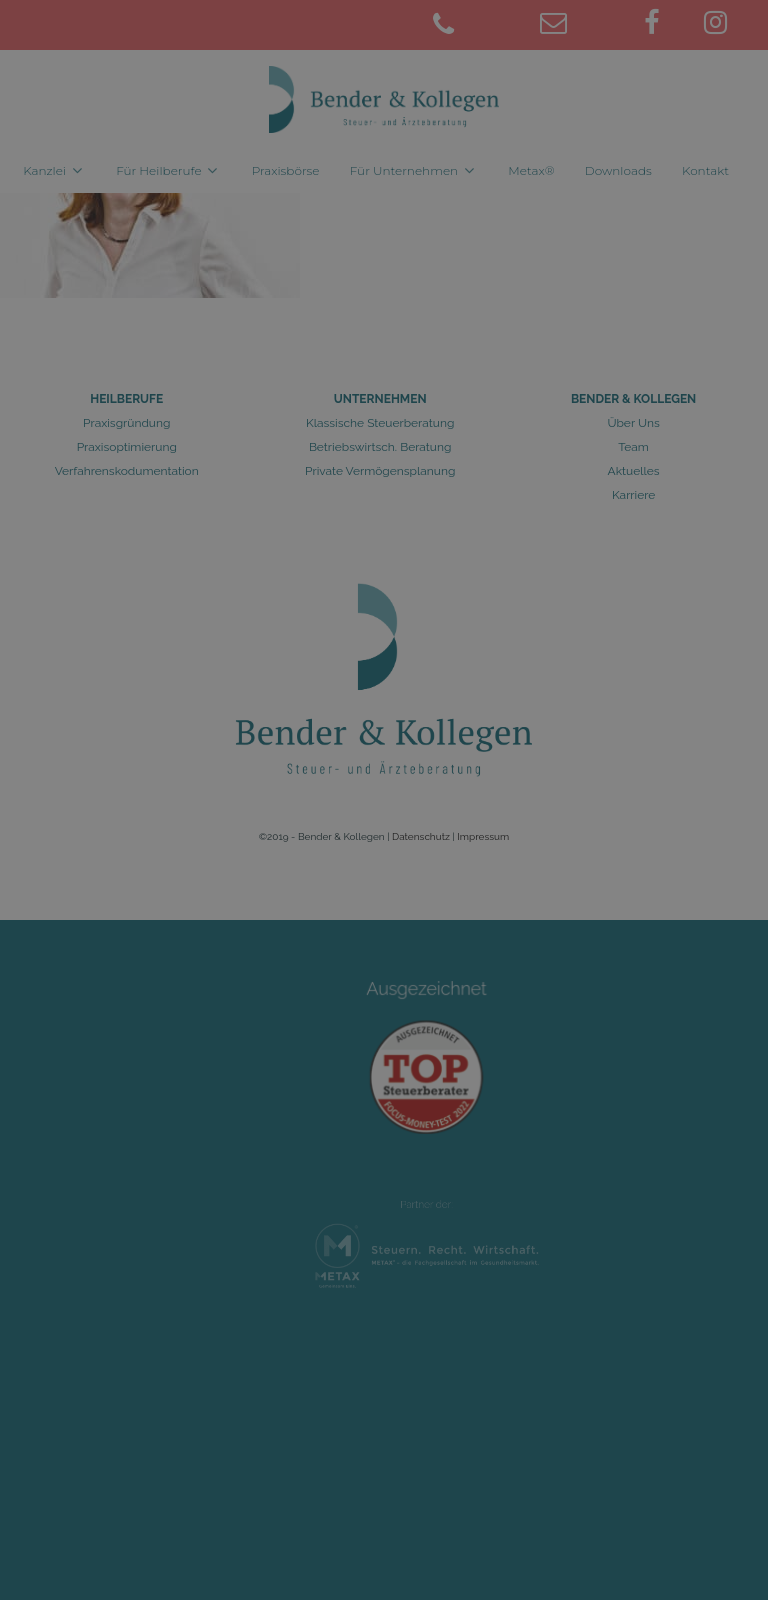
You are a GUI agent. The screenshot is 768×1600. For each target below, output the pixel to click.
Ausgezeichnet (426, 1005)
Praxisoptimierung (127, 447)
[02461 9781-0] (473, 26)
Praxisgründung (126, 423)
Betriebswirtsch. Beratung (380, 447)
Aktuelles (634, 471)
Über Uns (633, 423)
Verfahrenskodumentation (127, 471)
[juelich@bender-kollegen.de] (581, 26)
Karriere (633, 495)
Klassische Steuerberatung (380, 423)
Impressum (483, 836)
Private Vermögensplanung (380, 471)
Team (633, 447)
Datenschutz (421, 836)
